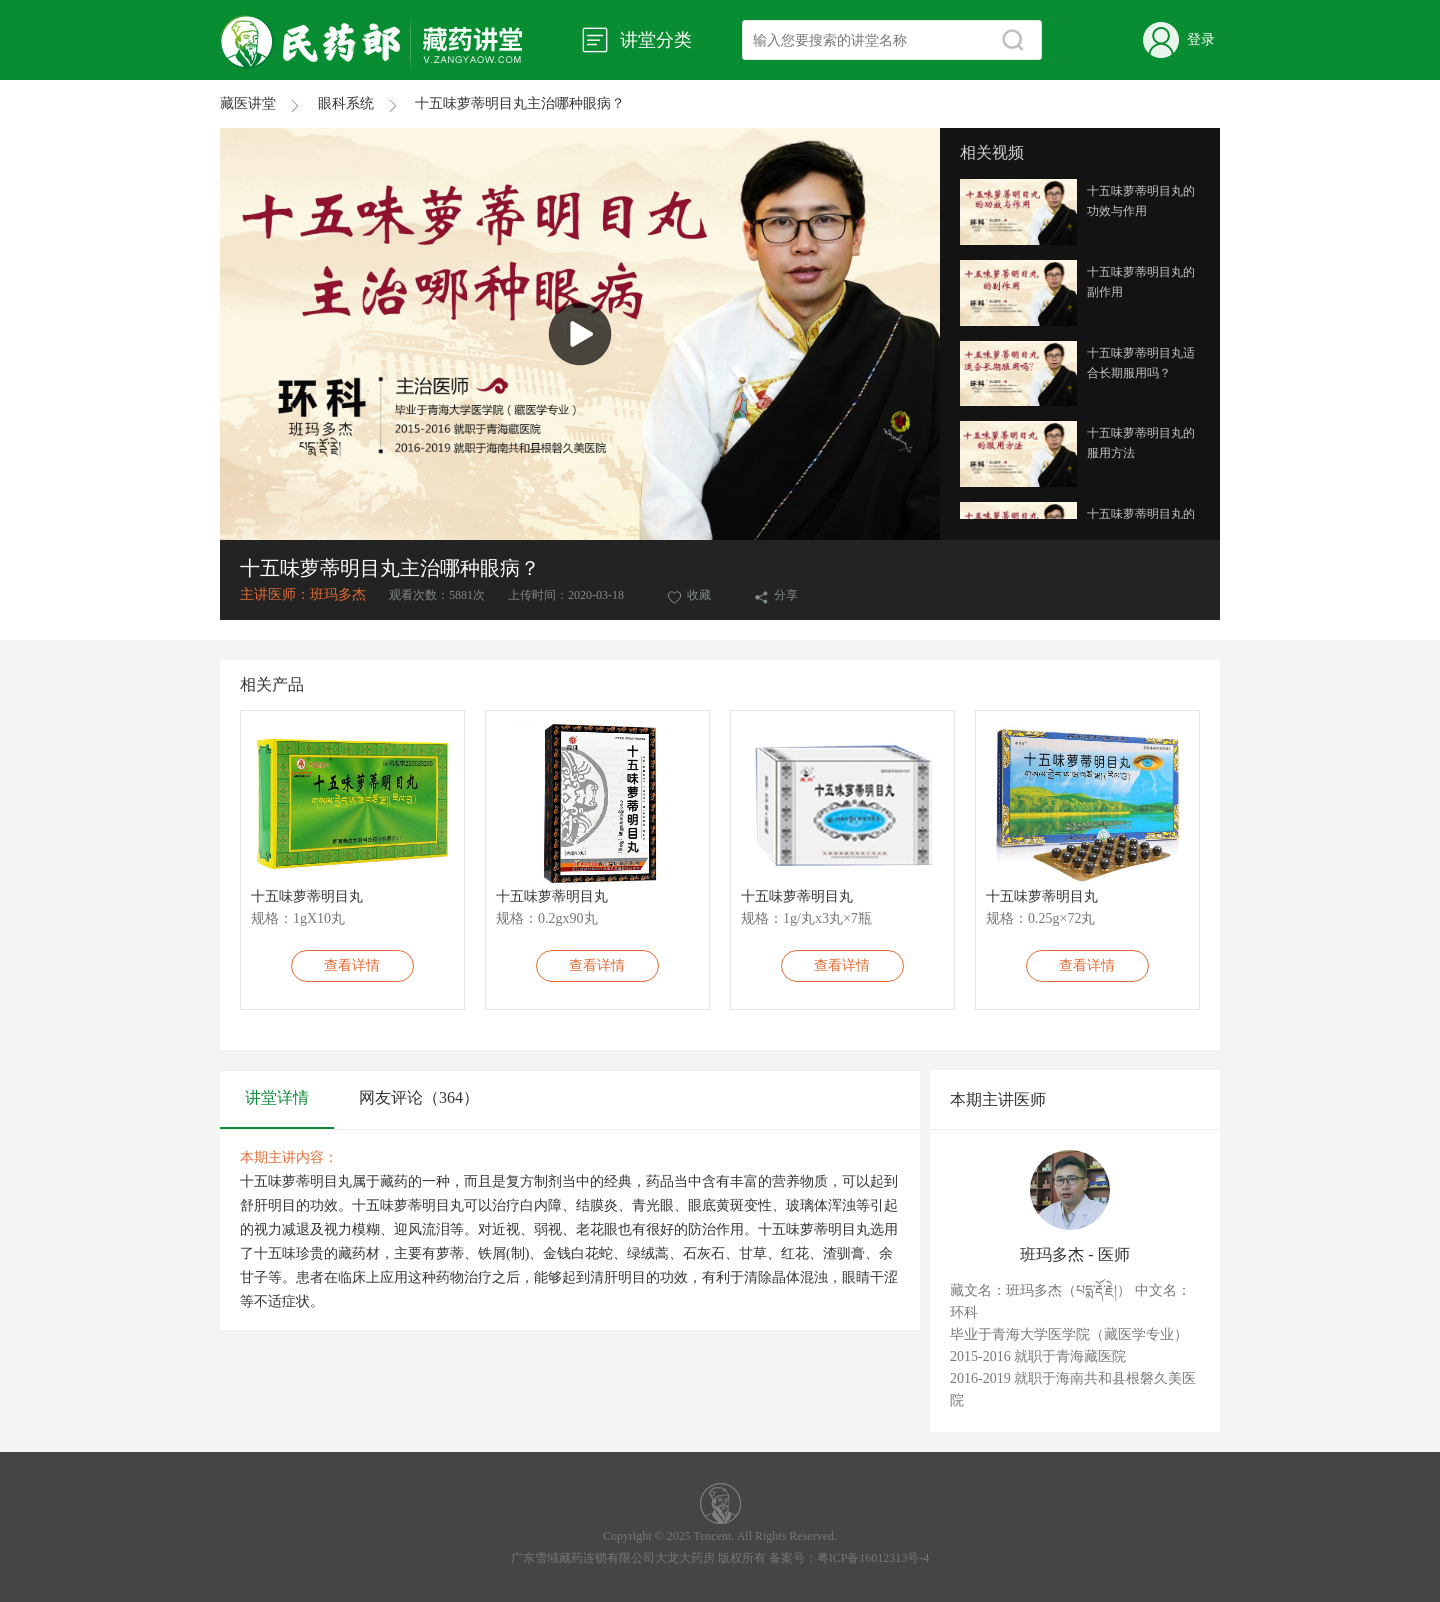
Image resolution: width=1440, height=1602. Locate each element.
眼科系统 (367, 103)
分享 (776, 595)
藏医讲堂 (269, 103)
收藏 (690, 595)
